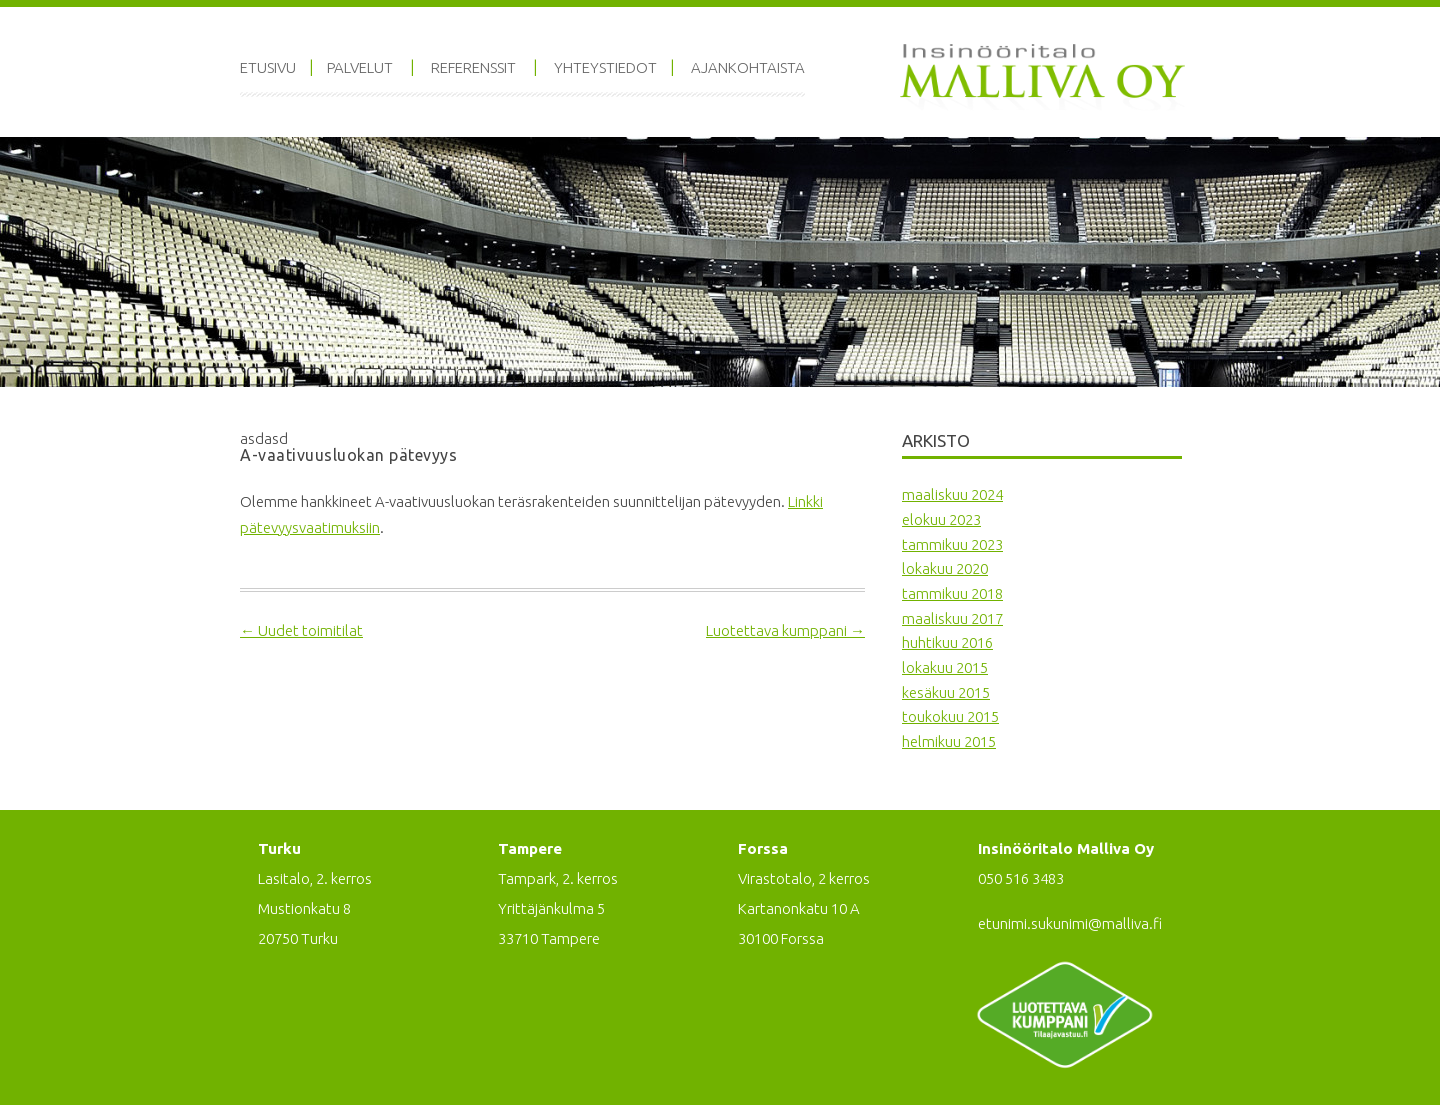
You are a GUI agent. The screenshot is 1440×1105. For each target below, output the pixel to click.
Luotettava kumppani (785, 630)
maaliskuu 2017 (952, 618)
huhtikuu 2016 (947, 642)
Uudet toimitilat (301, 630)
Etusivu (268, 67)
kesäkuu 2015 (946, 692)
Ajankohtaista (748, 67)
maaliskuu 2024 (952, 494)
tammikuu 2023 (952, 544)
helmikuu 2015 (949, 741)
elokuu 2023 (941, 519)
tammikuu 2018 (952, 593)
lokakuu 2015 (945, 667)
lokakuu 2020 (945, 568)
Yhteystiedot (605, 67)
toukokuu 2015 (950, 716)
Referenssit (473, 67)
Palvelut (360, 67)
